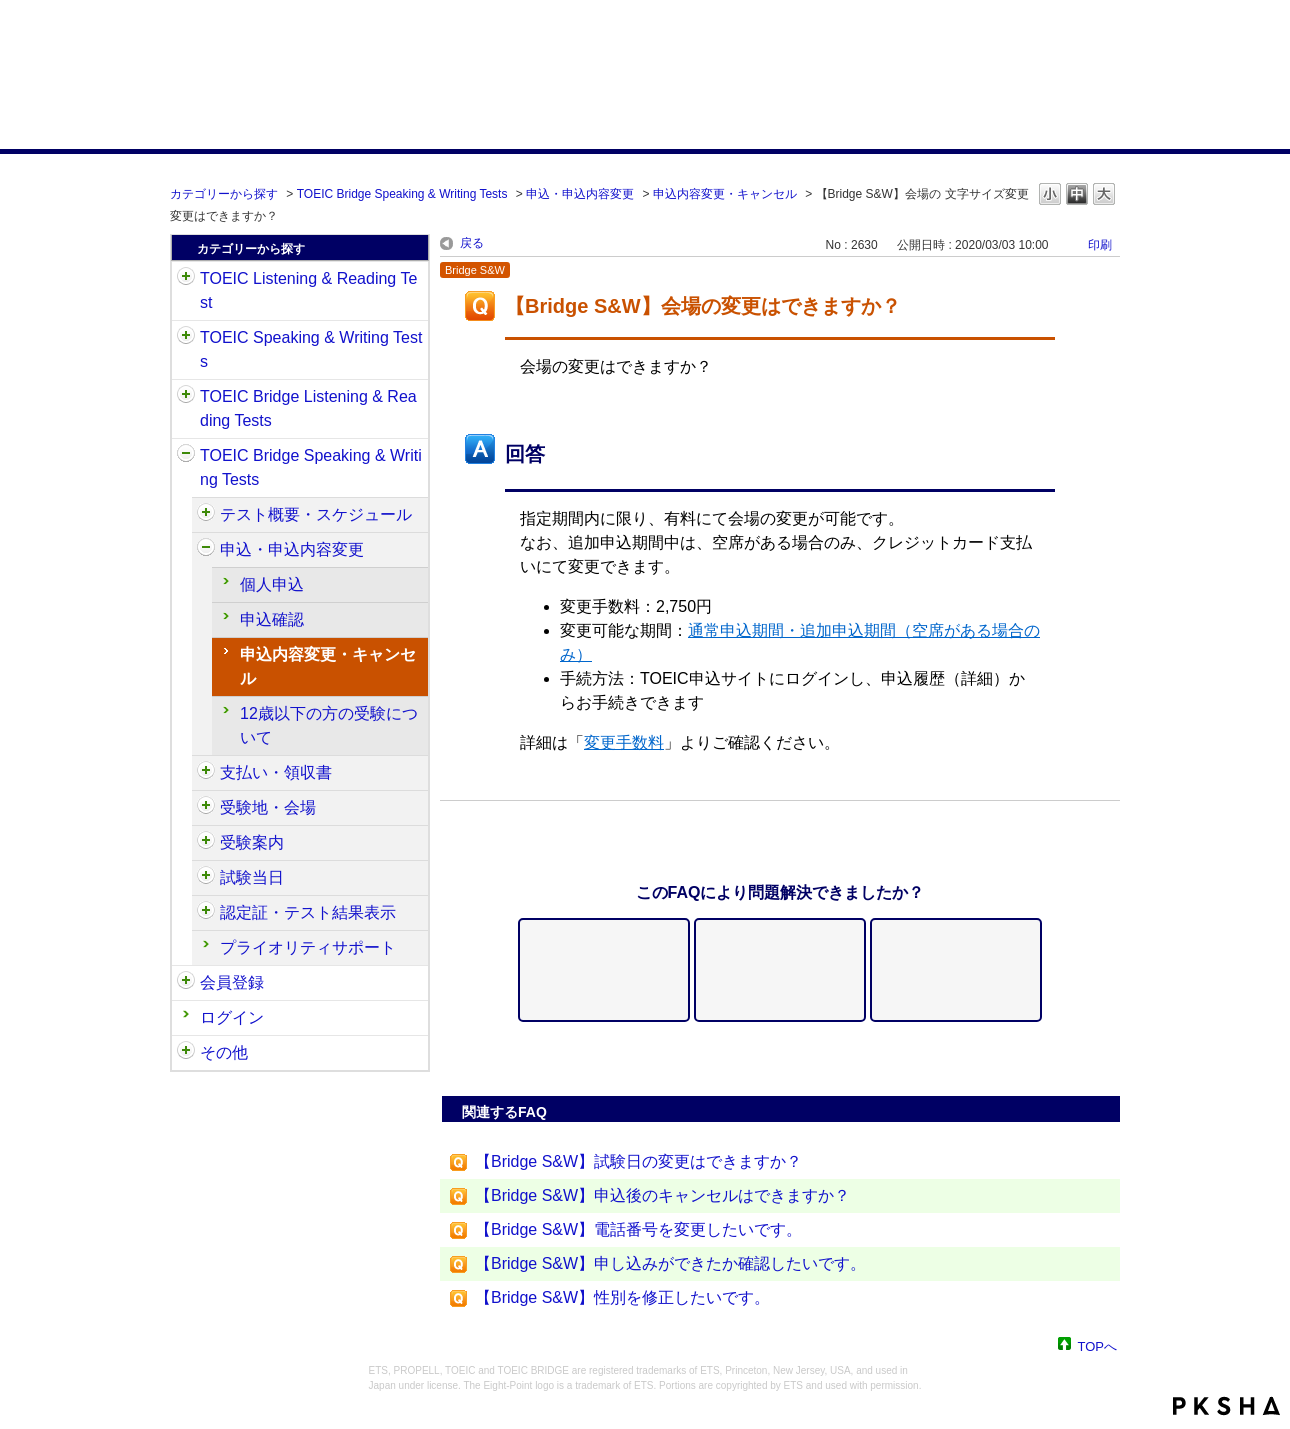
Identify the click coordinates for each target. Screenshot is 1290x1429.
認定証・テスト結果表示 (308, 912)
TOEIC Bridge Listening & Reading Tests (308, 408)
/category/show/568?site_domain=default (206, 808)
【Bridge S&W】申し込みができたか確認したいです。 (670, 1263)
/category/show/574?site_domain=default (206, 878)
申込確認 (272, 619)
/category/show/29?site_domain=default (186, 983)
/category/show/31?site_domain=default (186, 279)
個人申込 (272, 584)
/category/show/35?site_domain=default (186, 1053)
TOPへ (1098, 1345)
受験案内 (252, 842)
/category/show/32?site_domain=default (186, 338)
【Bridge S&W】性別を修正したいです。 (622, 1297)
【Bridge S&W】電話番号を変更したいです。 (638, 1229)
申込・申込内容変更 (580, 194)
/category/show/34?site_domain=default (186, 456)
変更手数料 (624, 742)
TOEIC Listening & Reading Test (308, 290)
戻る (472, 243)
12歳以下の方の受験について (329, 725)
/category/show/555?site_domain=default (206, 550)
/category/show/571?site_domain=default (206, 843)
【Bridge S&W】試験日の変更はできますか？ (638, 1161)
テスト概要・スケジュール (316, 514)
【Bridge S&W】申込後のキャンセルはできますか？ (662, 1195)
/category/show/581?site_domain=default (206, 913)
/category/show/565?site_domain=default (206, 773)
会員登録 (232, 982)
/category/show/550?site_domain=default (206, 515)
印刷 (1100, 245)
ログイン (232, 1017)
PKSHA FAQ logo (1226, 1406)
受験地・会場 (268, 807)
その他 (224, 1052)
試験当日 (252, 877)
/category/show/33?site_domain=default (186, 397)
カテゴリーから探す (224, 194)
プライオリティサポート (308, 947)
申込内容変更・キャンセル (725, 194)
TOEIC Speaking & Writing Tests (311, 349)
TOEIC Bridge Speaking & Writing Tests (402, 194)
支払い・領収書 (276, 772)
